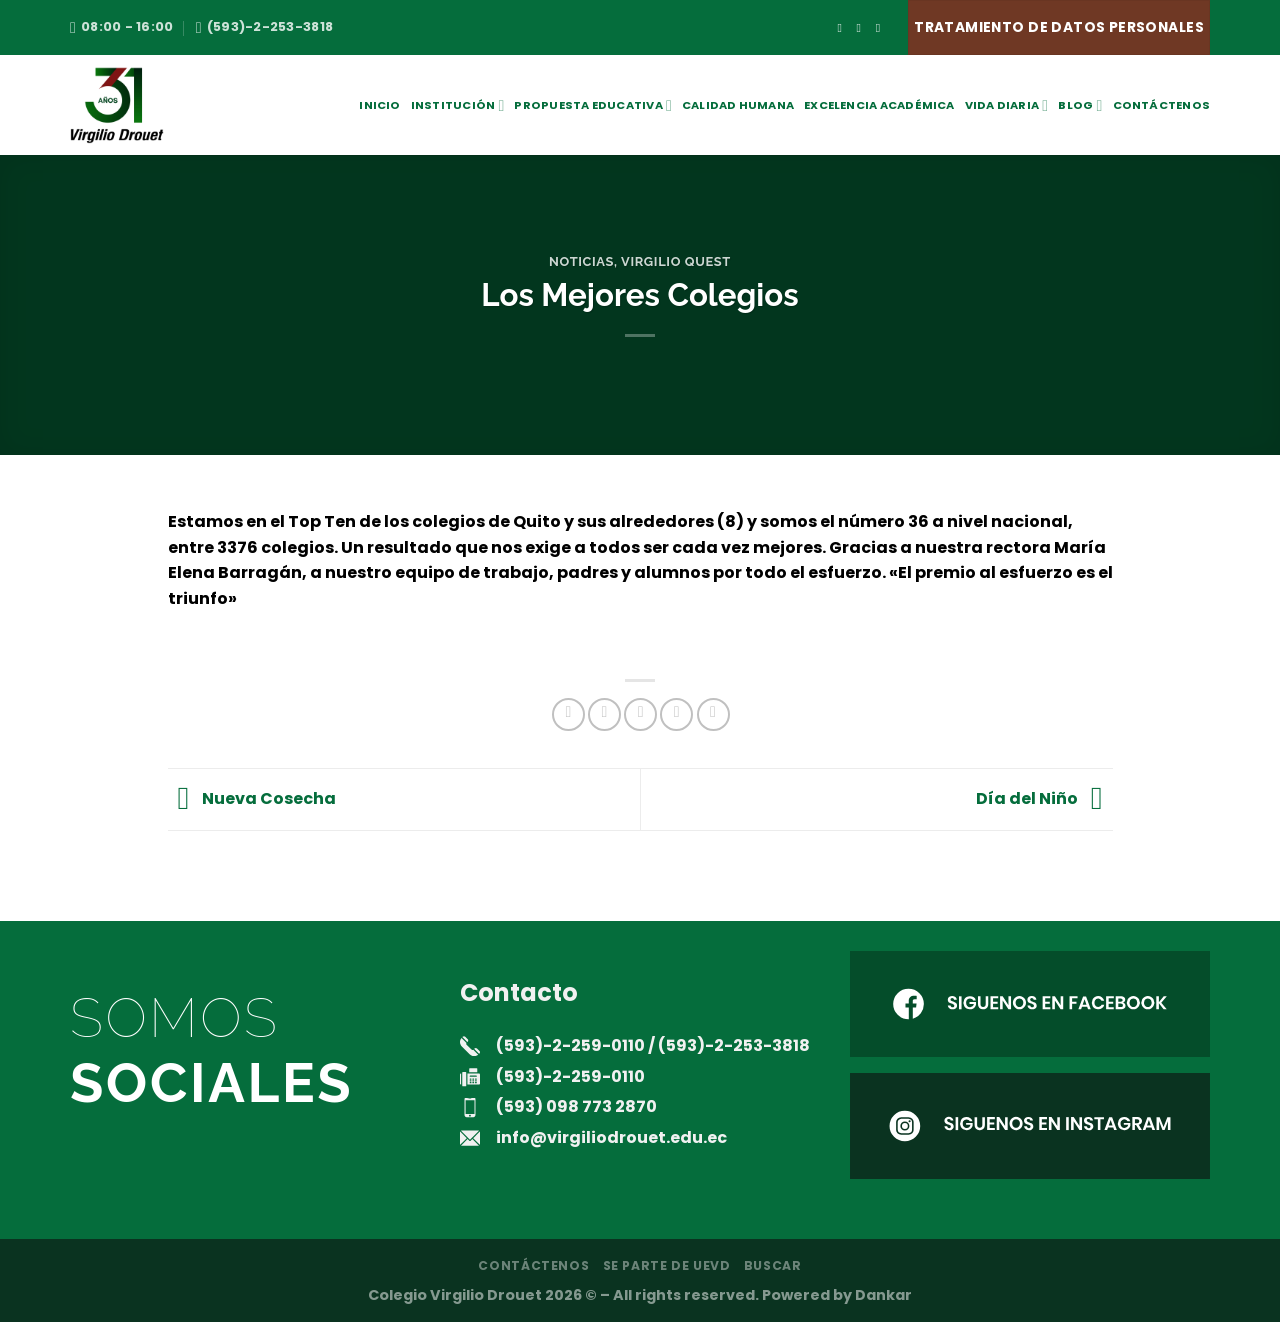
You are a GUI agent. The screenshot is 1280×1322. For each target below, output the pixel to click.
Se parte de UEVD (667, 1265)
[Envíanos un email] (882, 28)
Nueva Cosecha (252, 798)
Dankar (883, 1295)
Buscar (773, 1265)
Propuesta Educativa (593, 105)
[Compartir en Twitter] (604, 714)
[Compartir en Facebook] (568, 714)
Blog (1080, 105)
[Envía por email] (640, 714)
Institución (458, 105)
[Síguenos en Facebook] (843, 28)
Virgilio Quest (676, 261)
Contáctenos (1161, 105)
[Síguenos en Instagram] (863, 28)
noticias (581, 261)
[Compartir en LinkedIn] (713, 714)
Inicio (379, 105)
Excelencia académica (879, 105)
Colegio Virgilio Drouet (455, 1295)
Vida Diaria (1007, 105)
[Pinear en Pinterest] (676, 714)
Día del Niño (1044, 798)
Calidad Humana (738, 105)
